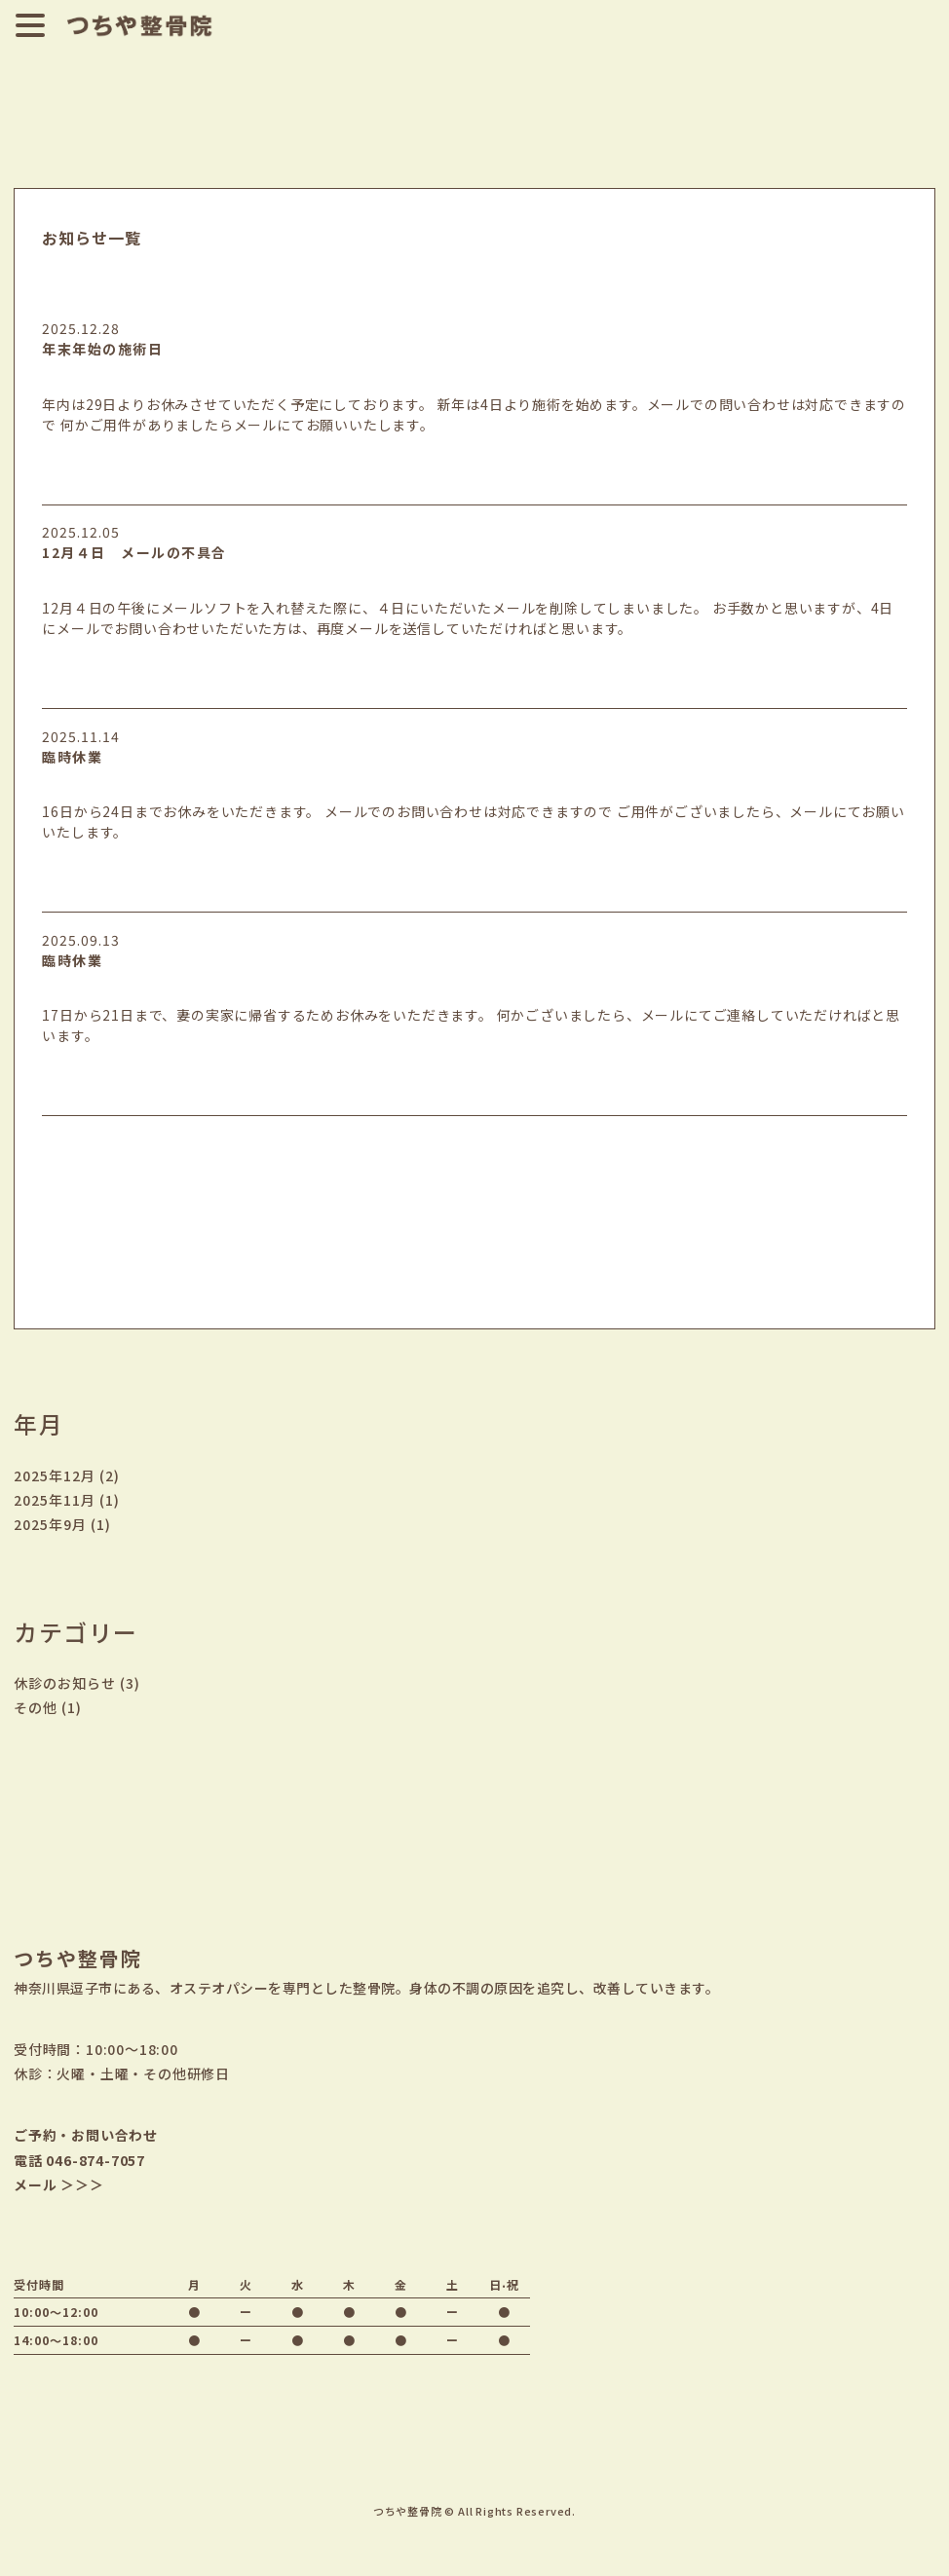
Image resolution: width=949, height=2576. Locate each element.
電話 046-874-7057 (79, 2160)
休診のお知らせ (65, 1683)
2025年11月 (54, 1500)
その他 (35, 1707)
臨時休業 (72, 756)
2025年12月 (54, 1475)
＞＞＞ (81, 2184)
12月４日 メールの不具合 (134, 552)
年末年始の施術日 (102, 348)
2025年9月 (50, 1524)
